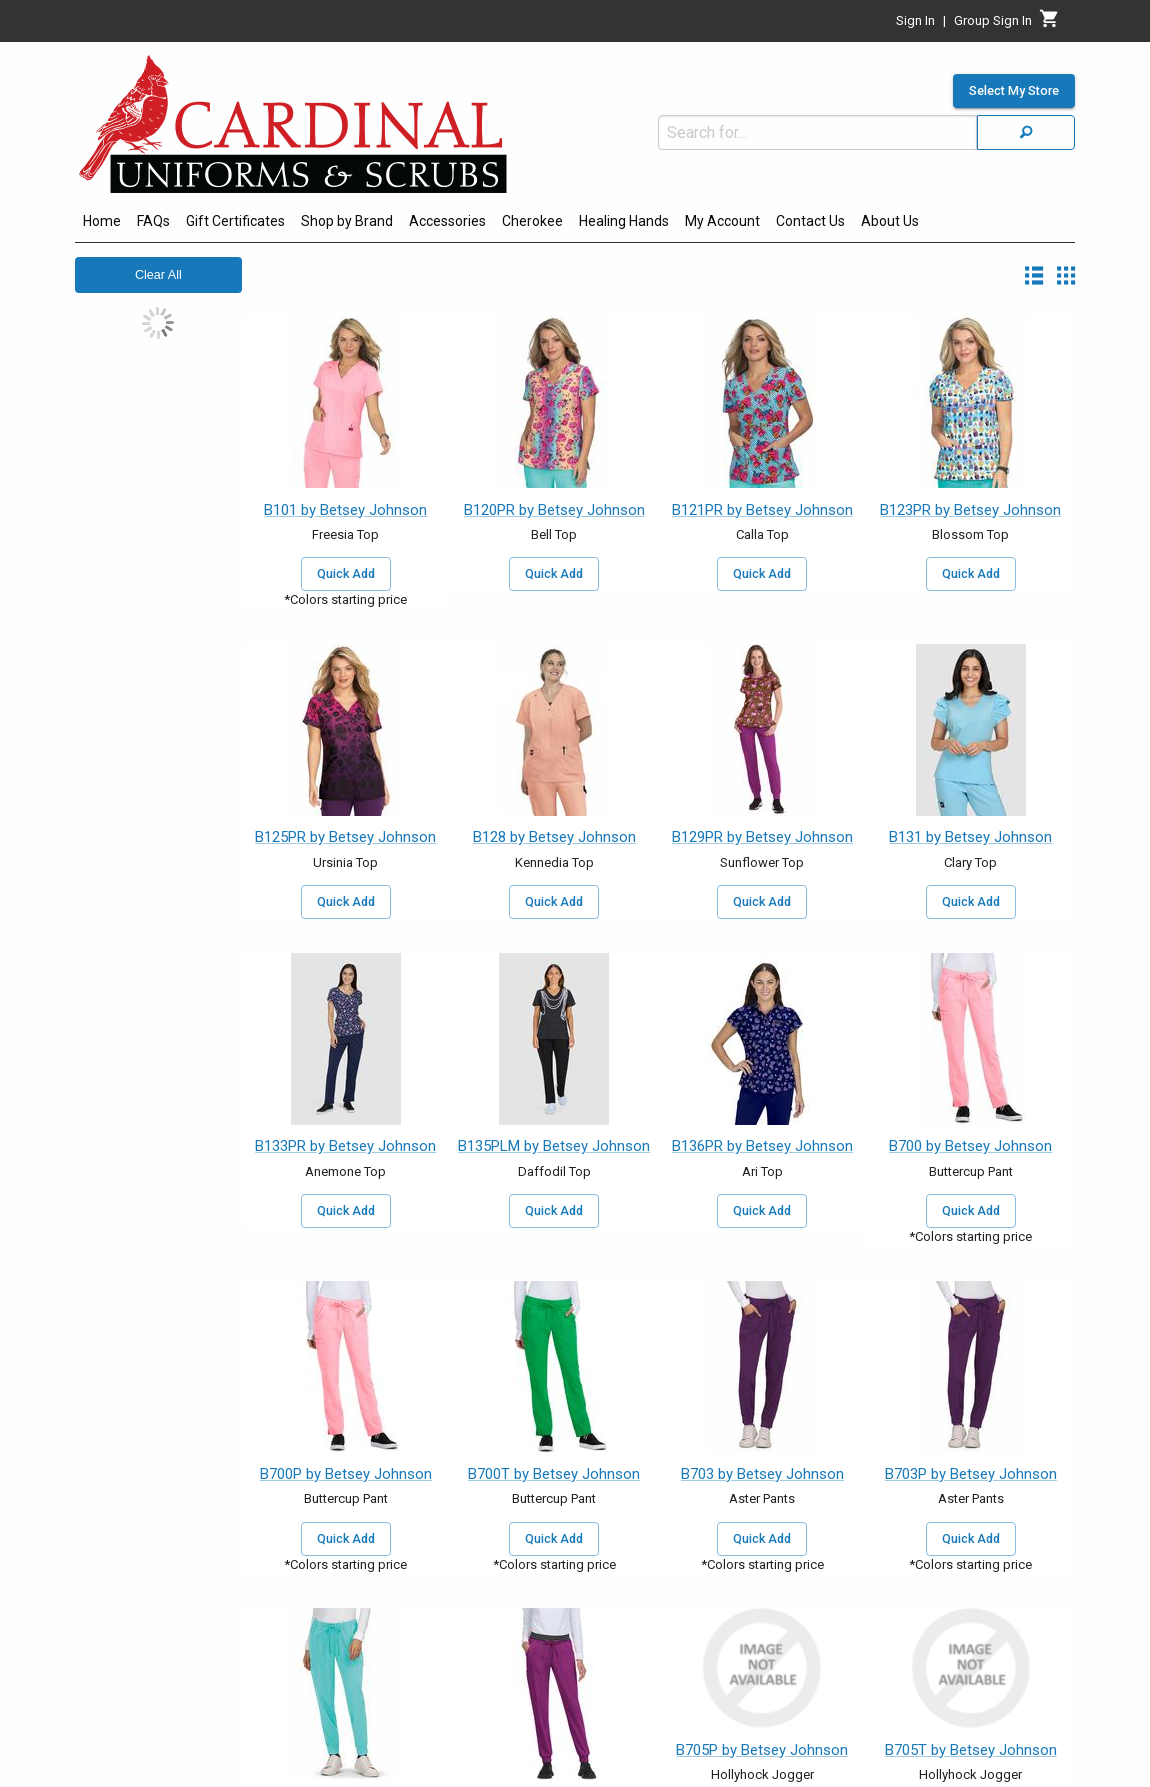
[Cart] (1049, 24)
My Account (722, 221)
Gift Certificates (235, 221)
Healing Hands (624, 221)
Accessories (447, 221)
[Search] (1026, 132)
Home (102, 221)
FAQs (153, 221)
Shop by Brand (347, 221)
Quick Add (346, 574)
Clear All (158, 275)
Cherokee (532, 221)
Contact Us (810, 221)
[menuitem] (102, 224)
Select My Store (1014, 91)
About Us (890, 221)
